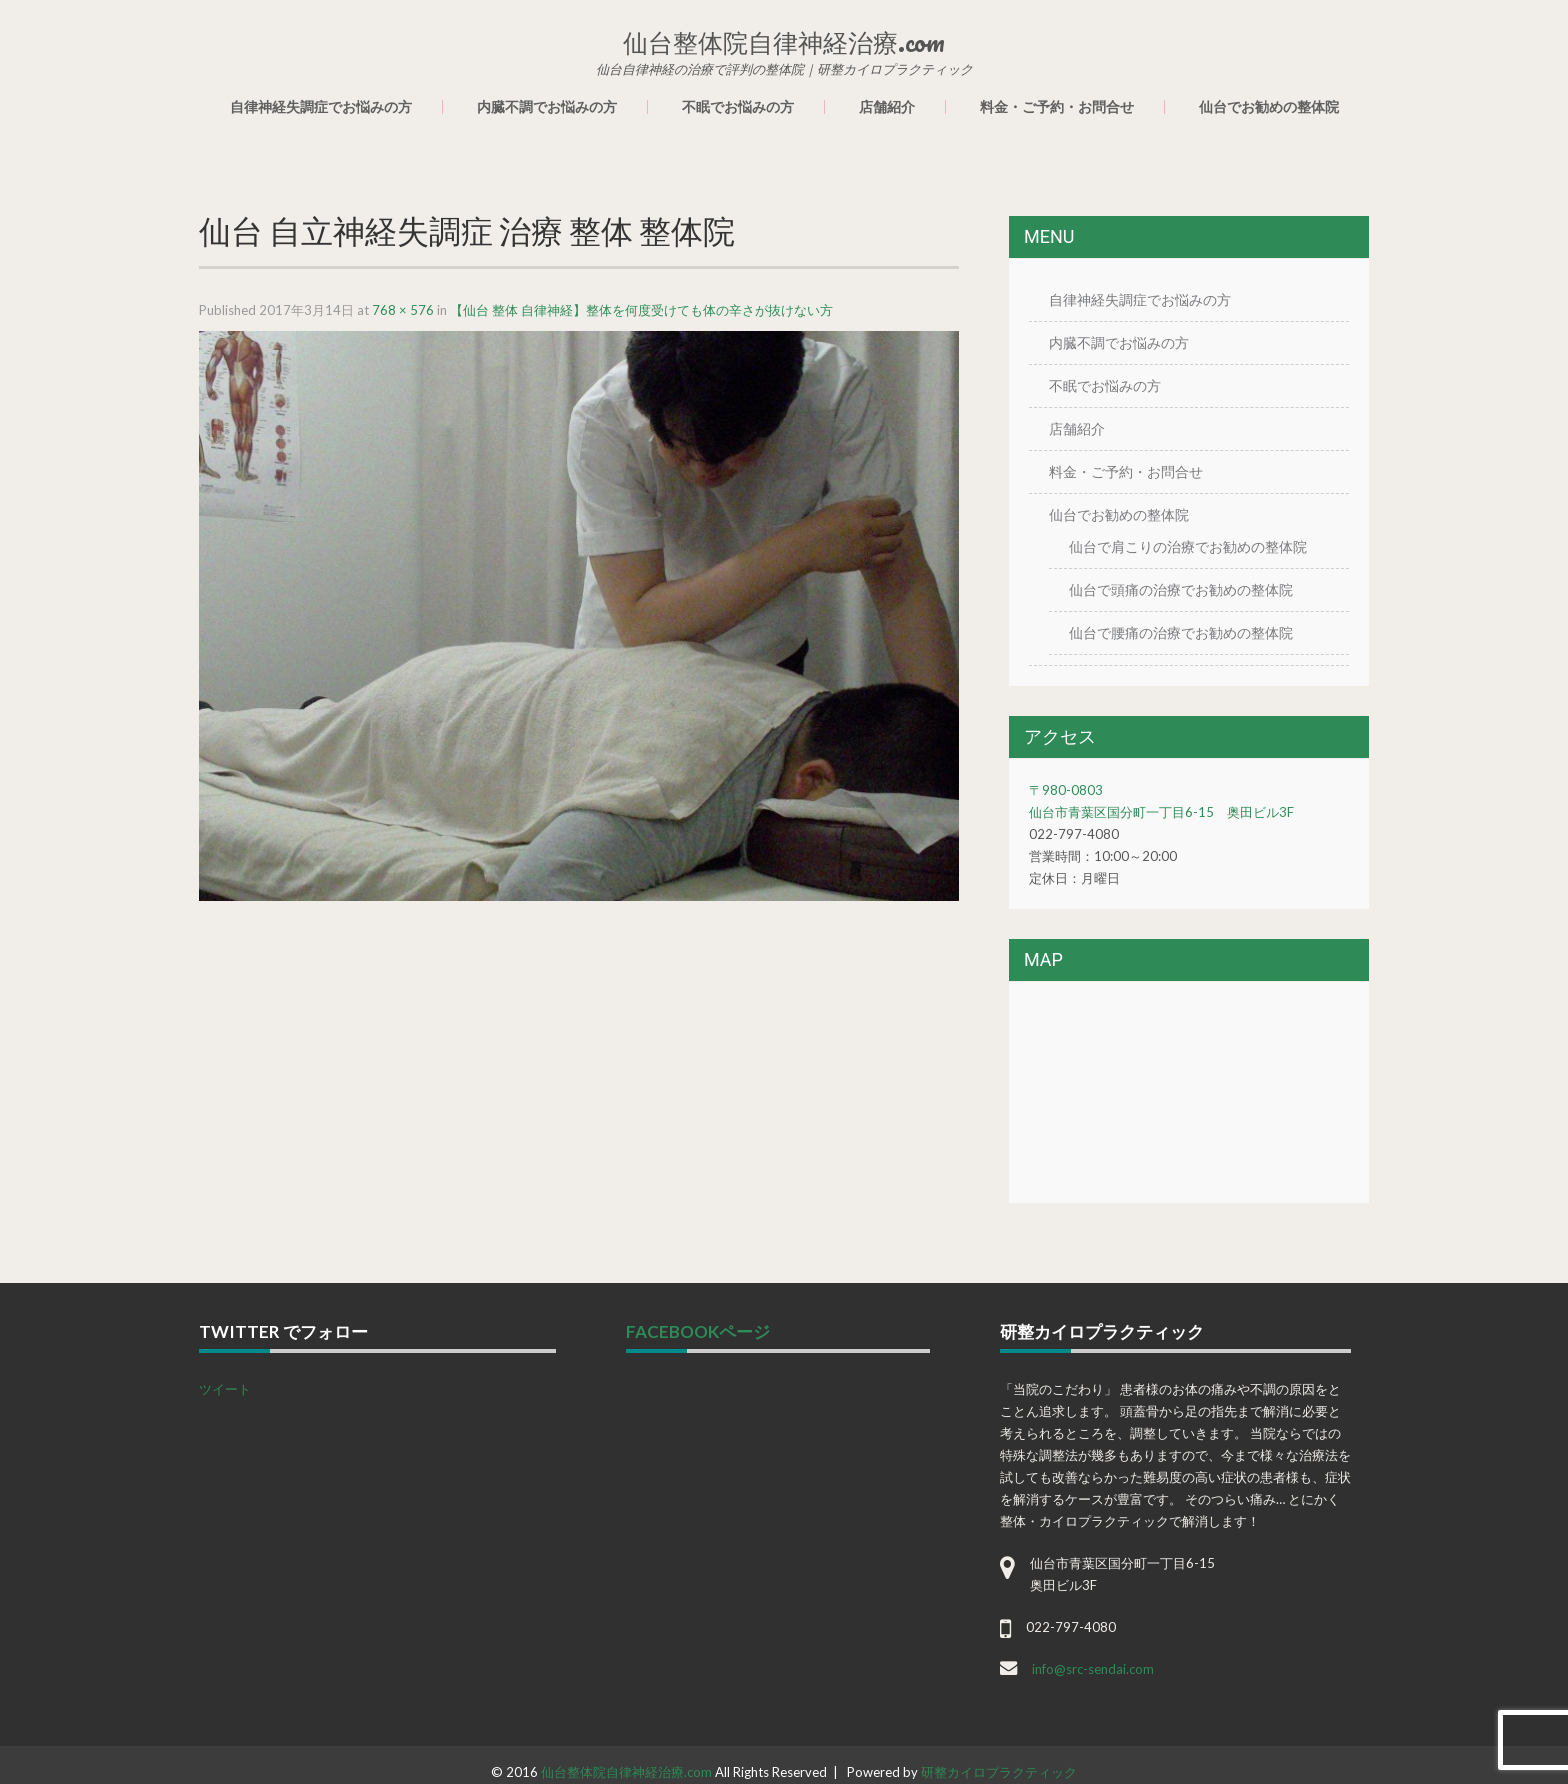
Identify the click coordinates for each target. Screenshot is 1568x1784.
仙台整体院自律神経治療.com (626, 1772)
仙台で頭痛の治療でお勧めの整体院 (1181, 589)
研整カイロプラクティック (999, 1772)
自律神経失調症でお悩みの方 (321, 107)
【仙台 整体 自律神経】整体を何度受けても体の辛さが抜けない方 (641, 310)
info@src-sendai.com (1093, 1669)
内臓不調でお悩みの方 (547, 107)
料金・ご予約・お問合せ (1057, 107)
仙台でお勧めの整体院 (1269, 107)
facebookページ (698, 1331)
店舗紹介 (887, 107)
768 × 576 (403, 310)
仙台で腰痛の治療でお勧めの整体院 (1181, 632)
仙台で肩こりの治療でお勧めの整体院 (1188, 546)
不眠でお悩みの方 (738, 107)
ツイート (225, 1389)
